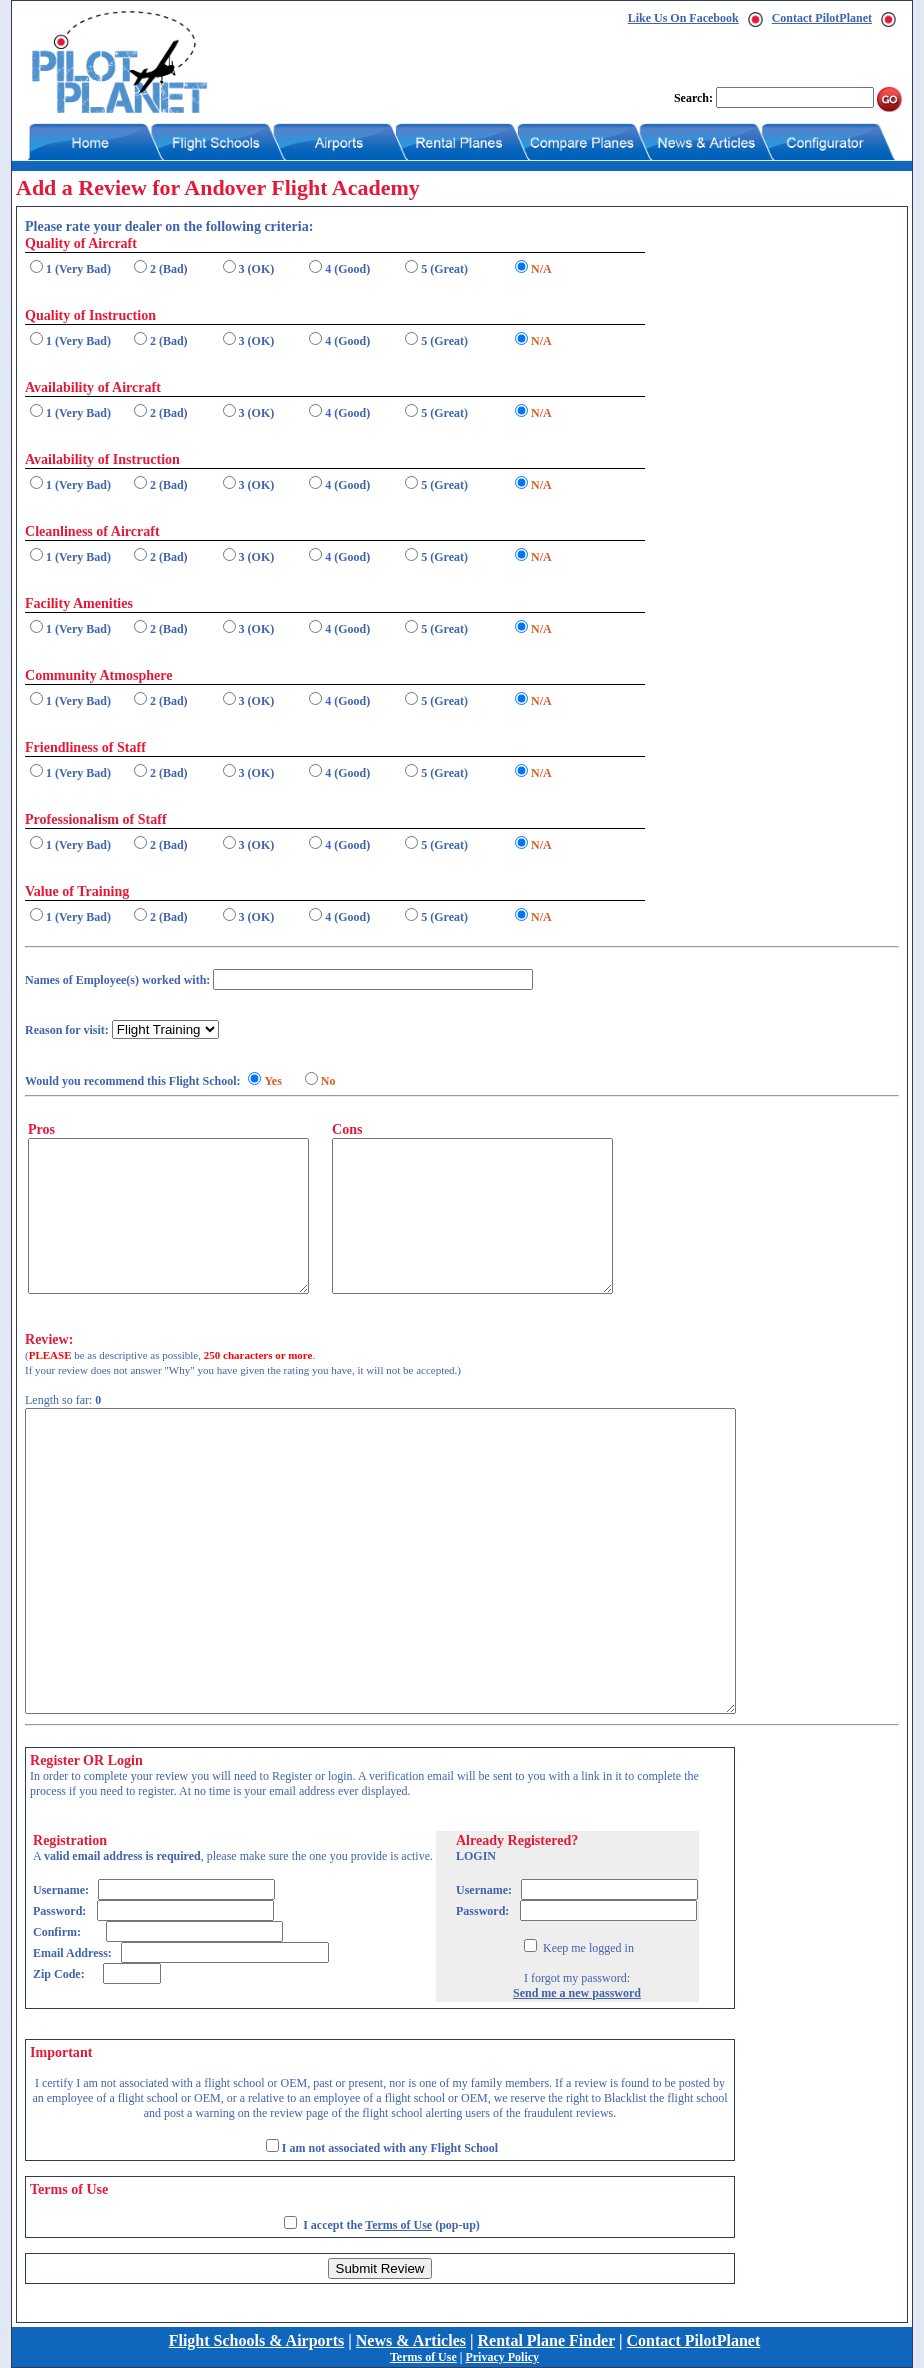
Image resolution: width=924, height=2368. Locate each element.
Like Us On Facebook (683, 18)
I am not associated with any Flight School (390, 2148)
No (328, 1081)
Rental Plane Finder (546, 2340)
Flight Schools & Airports (257, 2340)
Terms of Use (398, 2225)
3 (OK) (257, 269)
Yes (272, 1081)
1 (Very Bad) (78, 269)
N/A (541, 269)
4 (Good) (347, 269)
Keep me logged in (587, 1948)
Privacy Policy (502, 2357)
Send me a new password (577, 1993)
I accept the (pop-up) (391, 2225)
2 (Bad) (169, 269)
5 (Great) (444, 269)
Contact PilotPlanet (822, 18)
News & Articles (411, 2340)
